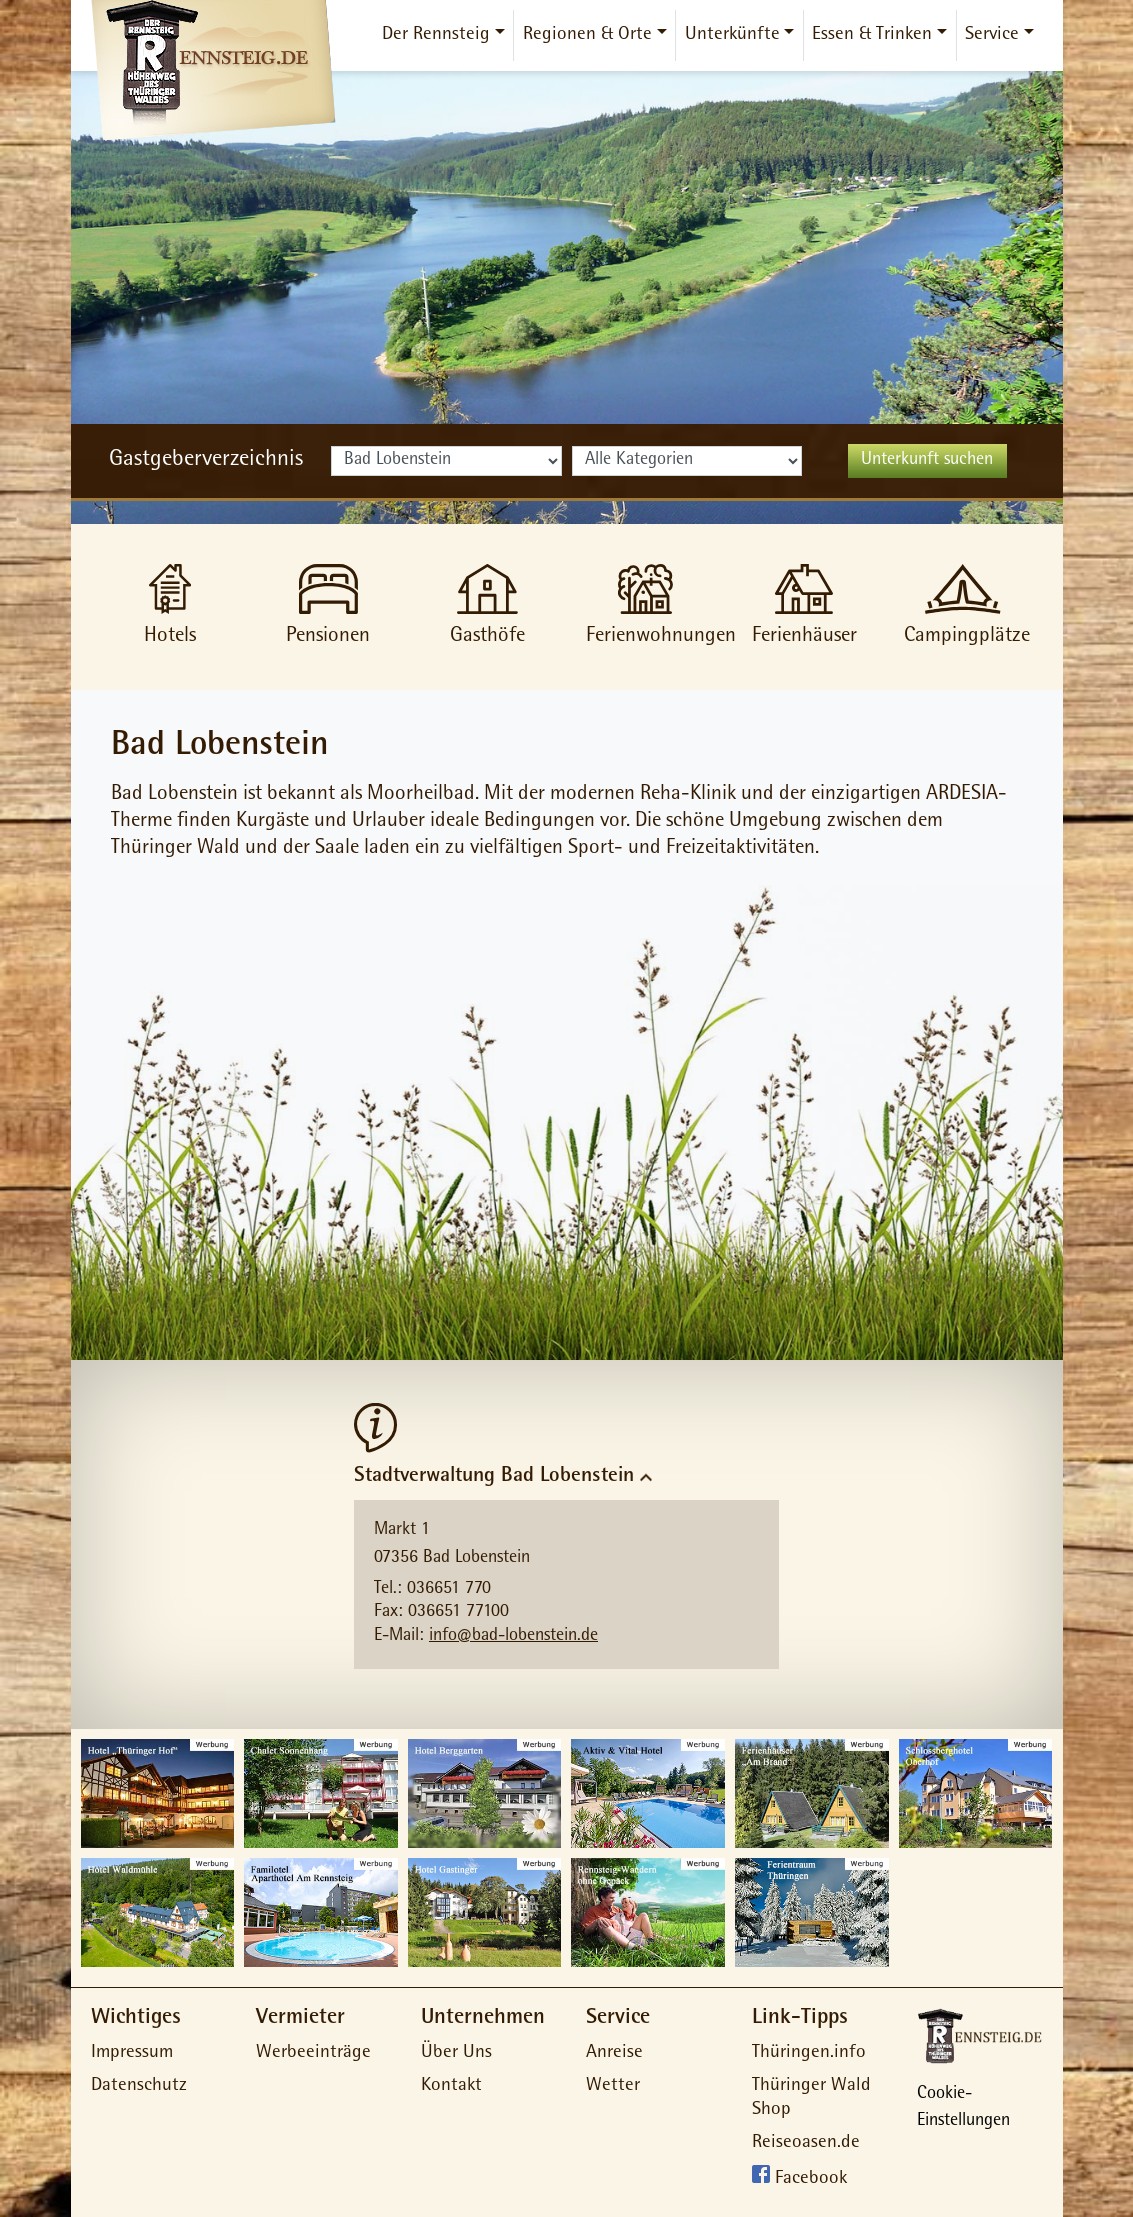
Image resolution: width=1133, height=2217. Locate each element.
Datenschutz (139, 2086)
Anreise (614, 2053)
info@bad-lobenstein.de (513, 1637)
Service (992, 35)
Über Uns (456, 2053)
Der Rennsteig (436, 35)
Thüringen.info (809, 2053)
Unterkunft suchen (927, 461)
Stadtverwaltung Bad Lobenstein (494, 1476)
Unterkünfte (732, 35)
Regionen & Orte (587, 35)
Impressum (132, 2053)
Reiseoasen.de (806, 2143)
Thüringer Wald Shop (811, 2099)
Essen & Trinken (872, 35)
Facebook (811, 2179)
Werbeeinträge (313, 2053)
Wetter (613, 2086)
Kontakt (451, 2086)
